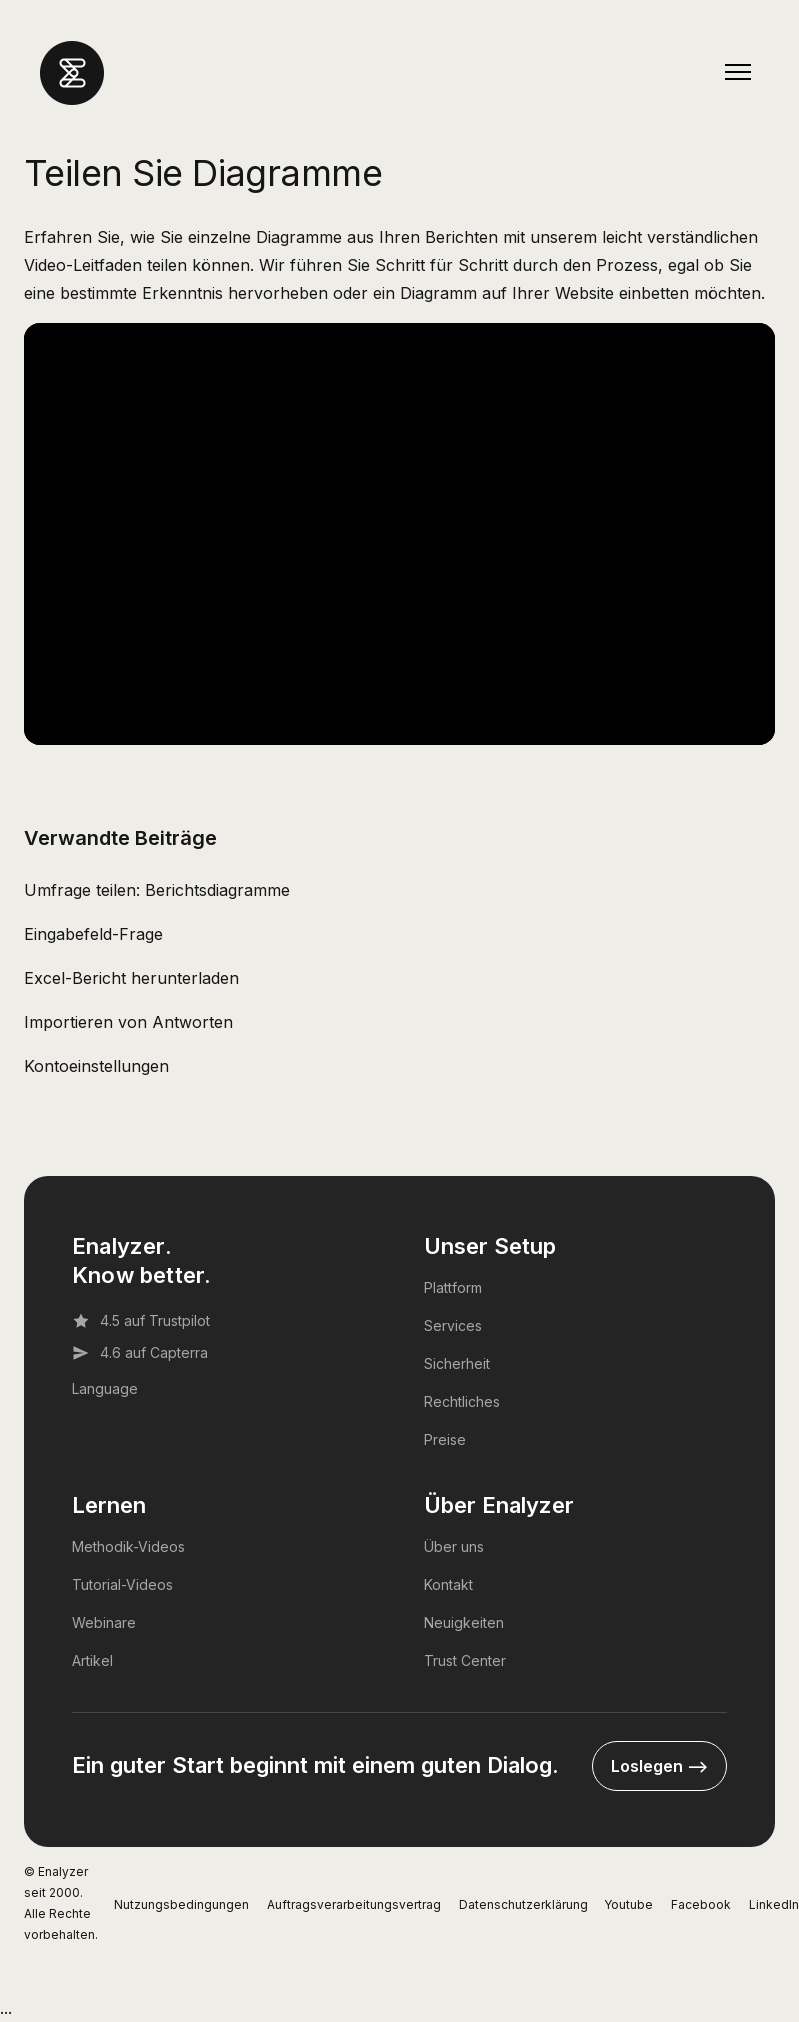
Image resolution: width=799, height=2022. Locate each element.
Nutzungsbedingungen (181, 1904)
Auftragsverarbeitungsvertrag (354, 1904)
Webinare (104, 1622)
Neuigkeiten (464, 1622)
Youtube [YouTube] (628, 1904)
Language (105, 1388)
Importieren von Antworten (128, 1022)
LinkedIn (774, 1904)
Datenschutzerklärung (523, 1904)
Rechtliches (462, 1401)
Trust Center (465, 1660)
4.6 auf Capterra (140, 1353)
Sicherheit (457, 1363)
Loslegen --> (659, 1766)
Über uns (454, 1546)
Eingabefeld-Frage (93, 934)
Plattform (453, 1287)
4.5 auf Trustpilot (141, 1321)
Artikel (92, 1660)
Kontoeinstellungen (96, 1066)
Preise (445, 1439)
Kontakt (448, 1584)
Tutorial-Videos (122, 1584)
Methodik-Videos (128, 1546)
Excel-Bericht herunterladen (131, 978)
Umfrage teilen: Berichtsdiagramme (157, 890)
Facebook (701, 1904)
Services (453, 1325)
